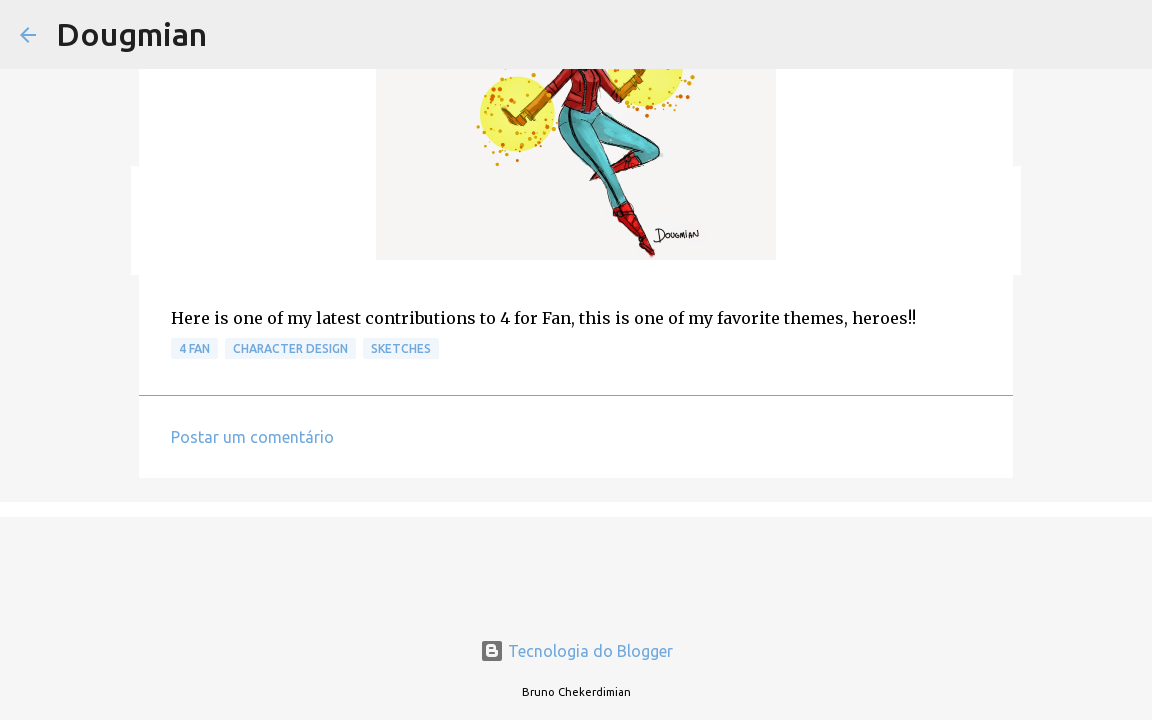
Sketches (401, 348)
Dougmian (131, 34)
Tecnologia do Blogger (576, 651)
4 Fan (194, 348)
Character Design (290, 348)
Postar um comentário (252, 437)
